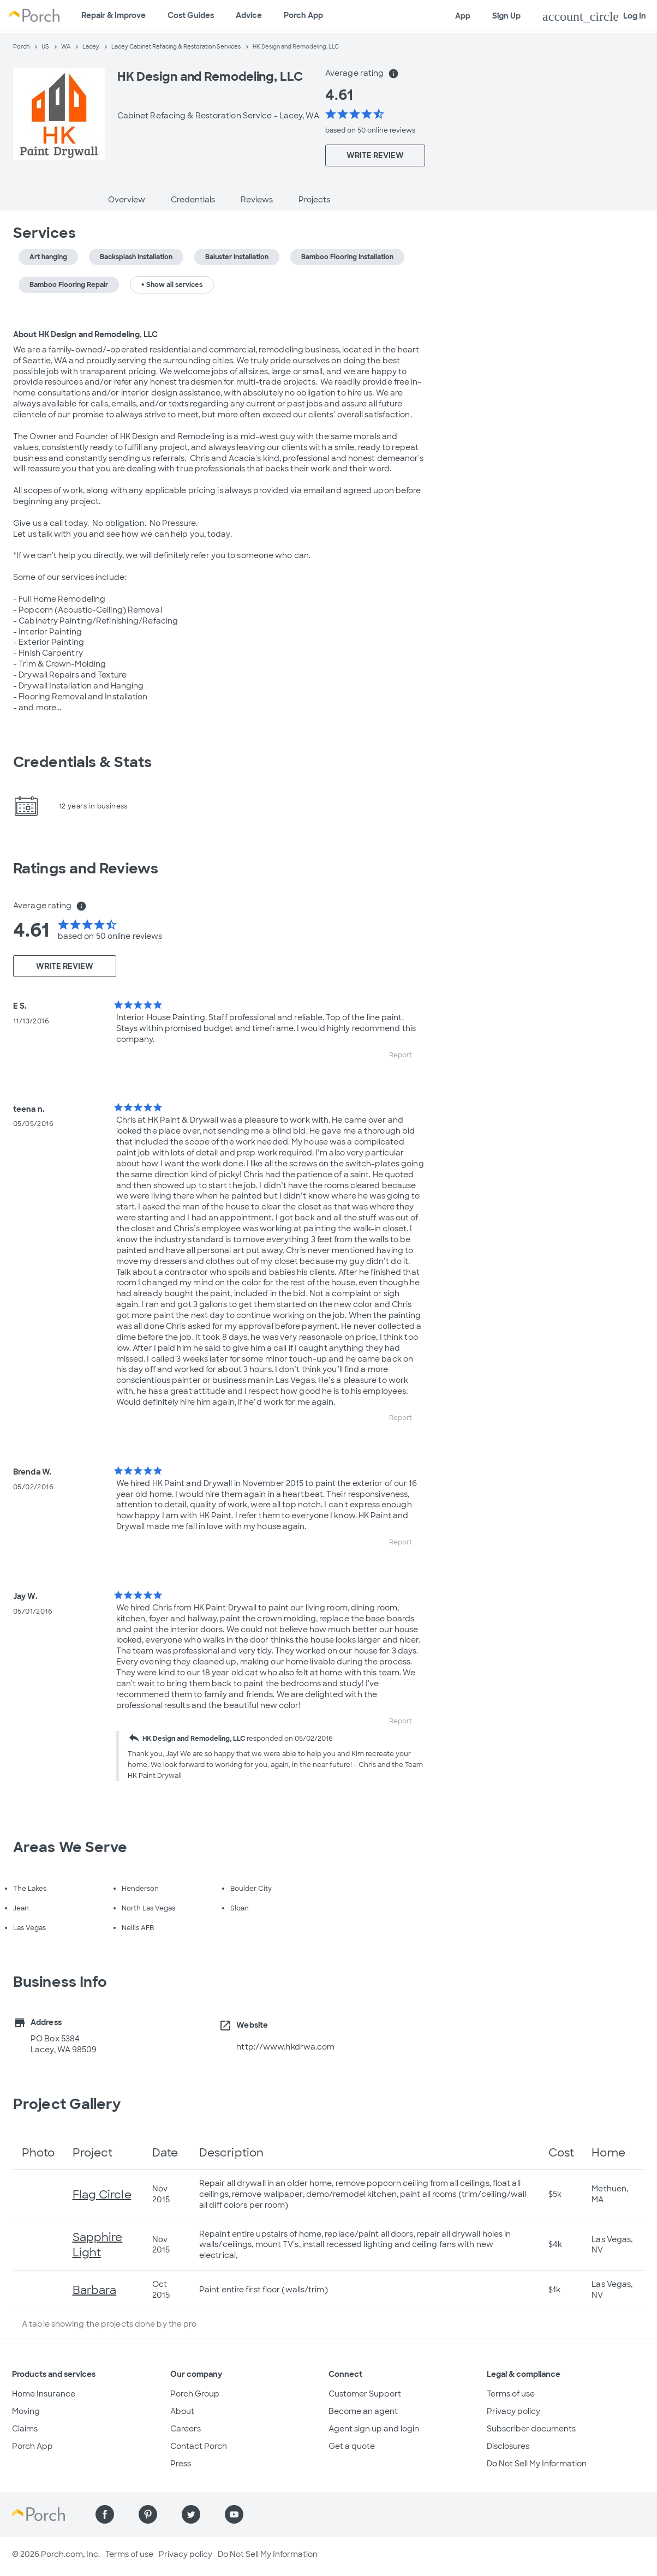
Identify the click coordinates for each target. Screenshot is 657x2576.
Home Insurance (43, 2394)
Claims (25, 2429)
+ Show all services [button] (171, 284)
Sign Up (506, 16)
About (182, 2411)
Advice (249, 15)
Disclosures (508, 2446)
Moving (26, 2411)
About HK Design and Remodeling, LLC (85, 334)
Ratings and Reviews (85, 868)
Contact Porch (198, 2446)
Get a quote (352, 2446)
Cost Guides (191, 15)
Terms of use (511, 2394)
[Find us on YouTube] (234, 2514)
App (462, 16)
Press (180, 2464)
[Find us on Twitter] (191, 2514)
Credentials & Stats (82, 762)
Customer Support (365, 2394)
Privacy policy (513, 2411)
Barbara (95, 2290)
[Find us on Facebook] (104, 2514)
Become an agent (363, 2411)
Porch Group (194, 2394)
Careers (185, 2429)
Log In (594, 16)
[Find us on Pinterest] (148, 2514)
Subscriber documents (531, 2429)
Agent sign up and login (374, 2429)
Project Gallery (67, 2104)
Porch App (303, 15)
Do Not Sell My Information (537, 2464)
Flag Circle (102, 2195)
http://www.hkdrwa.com (285, 2047)
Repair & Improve (113, 15)
